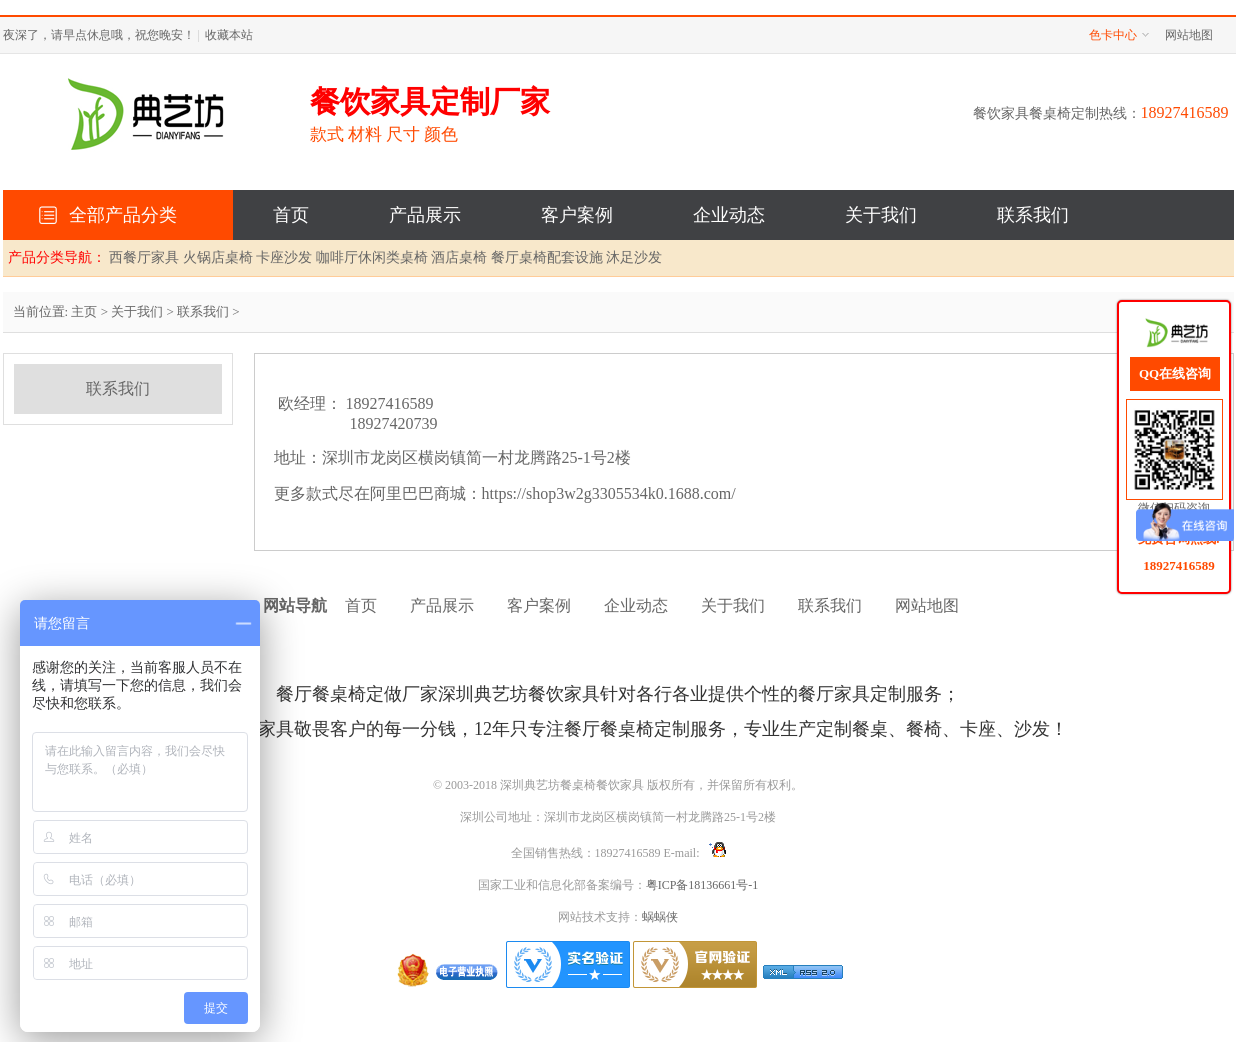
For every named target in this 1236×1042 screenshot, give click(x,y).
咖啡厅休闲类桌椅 (372, 257)
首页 (291, 215)
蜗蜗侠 (660, 917)
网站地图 (1189, 35)
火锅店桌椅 (218, 257)
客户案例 (577, 215)
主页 (84, 311)
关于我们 (881, 215)
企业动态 (729, 215)
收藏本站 (229, 35)
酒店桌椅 (459, 257)
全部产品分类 (123, 215)
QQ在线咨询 (1175, 373)
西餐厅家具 (144, 257)
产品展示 (425, 215)
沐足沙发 (634, 257)
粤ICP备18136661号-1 (702, 885)
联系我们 (1033, 215)
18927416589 (1179, 564)
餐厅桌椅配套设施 (547, 257)
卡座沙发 (284, 257)
